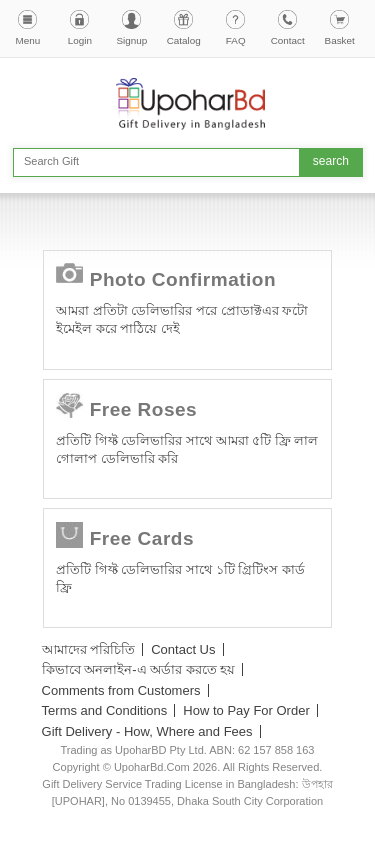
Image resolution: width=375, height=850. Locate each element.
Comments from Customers (121, 690)
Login (80, 40)
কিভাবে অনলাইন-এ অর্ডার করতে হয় (139, 669)
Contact (288, 40)
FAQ (236, 40)
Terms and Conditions (105, 710)
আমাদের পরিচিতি (89, 649)
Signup (131, 40)
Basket (340, 40)
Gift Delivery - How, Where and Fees (147, 731)
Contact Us (183, 649)
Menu (28, 40)
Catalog (184, 40)
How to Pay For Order (246, 710)
